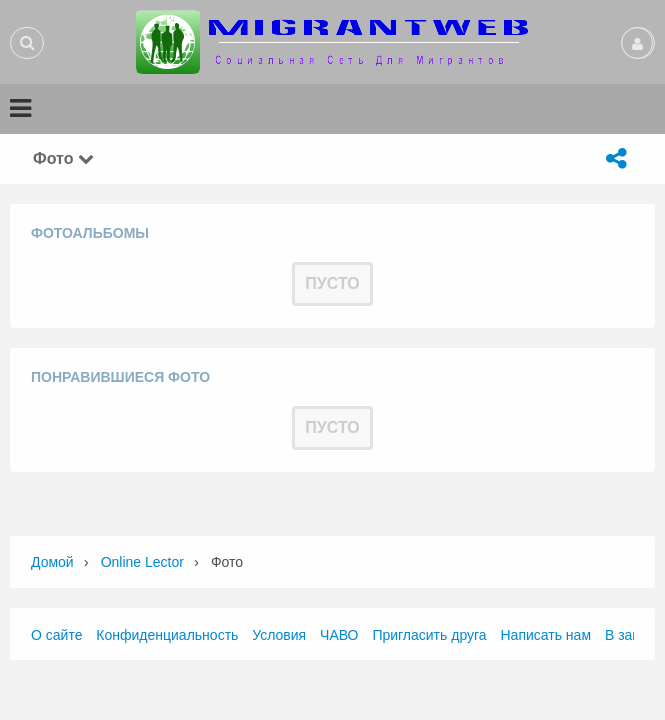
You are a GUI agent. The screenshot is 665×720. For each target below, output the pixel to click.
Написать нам (546, 635)
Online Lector (142, 562)
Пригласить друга (429, 635)
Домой (52, 562)
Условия (279, 635)
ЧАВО (339, 635)
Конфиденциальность (167, 635)
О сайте (56, 635)
